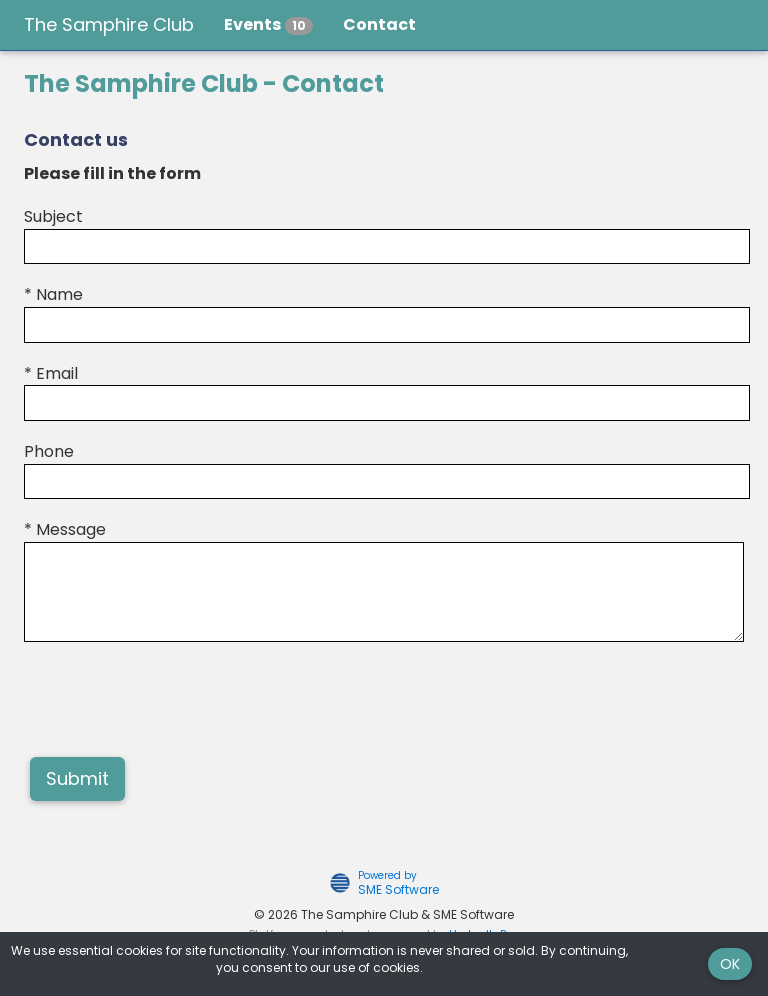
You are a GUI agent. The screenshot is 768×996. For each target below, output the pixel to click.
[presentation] (176, 702)
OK (730, 964)
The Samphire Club (109, 24)
